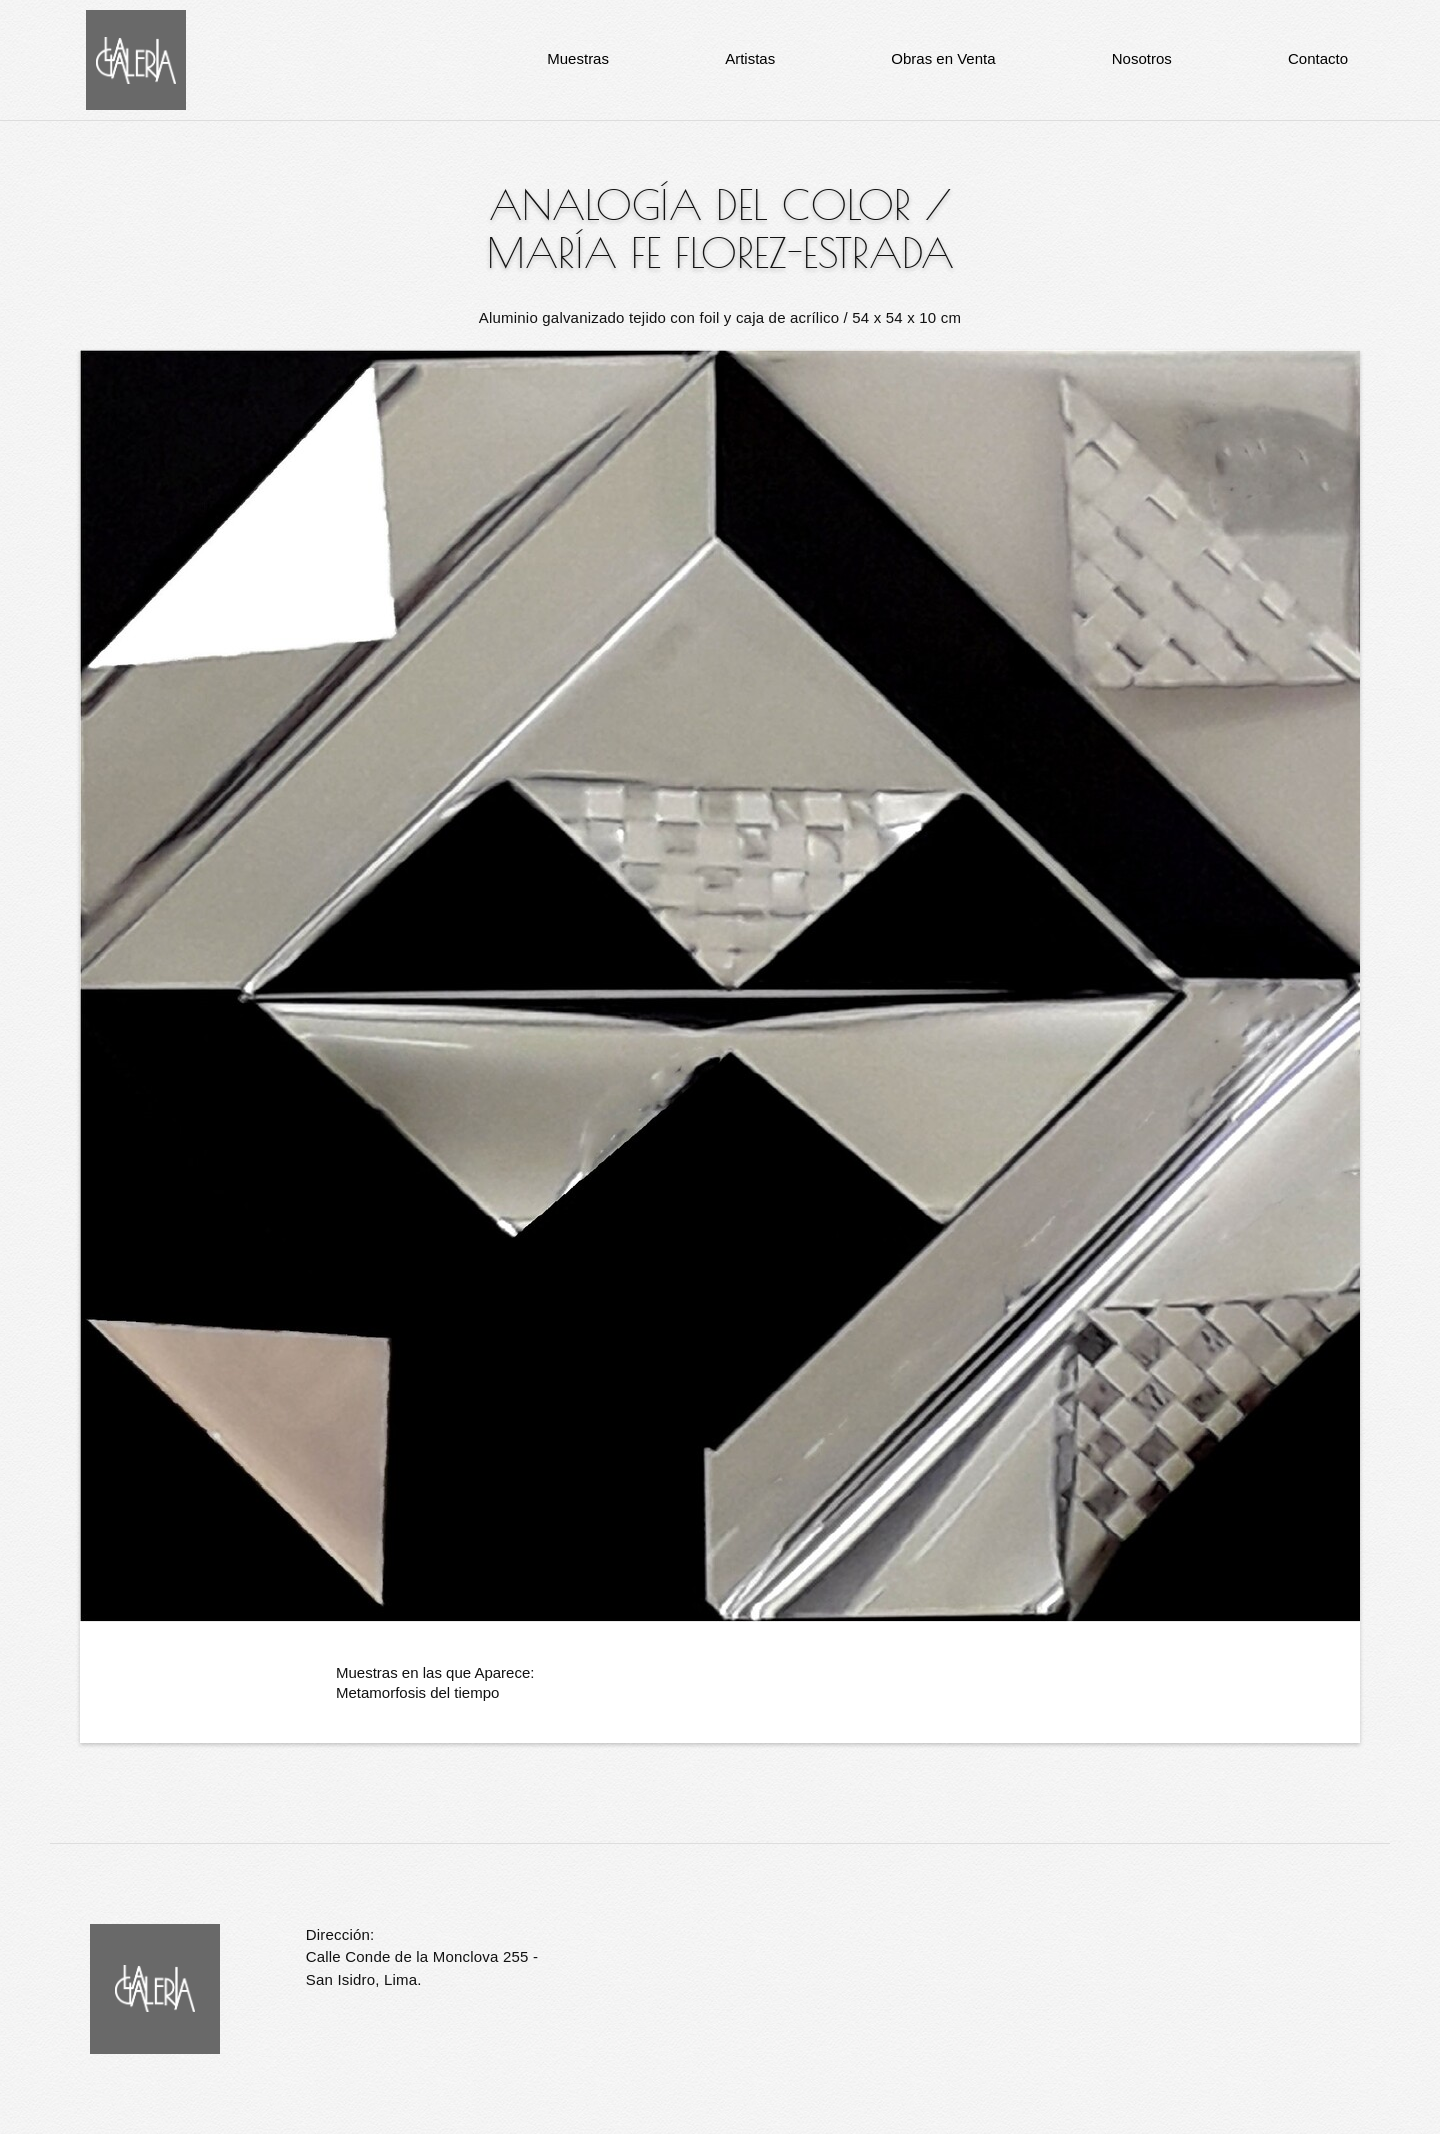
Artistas (750, 58)
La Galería (136, 60)
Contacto (1318, 58)
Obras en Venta (943, 58)
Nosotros (1142, 58)
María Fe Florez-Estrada (720, 253)
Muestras (578, 58)
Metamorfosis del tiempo (417, 1692)
